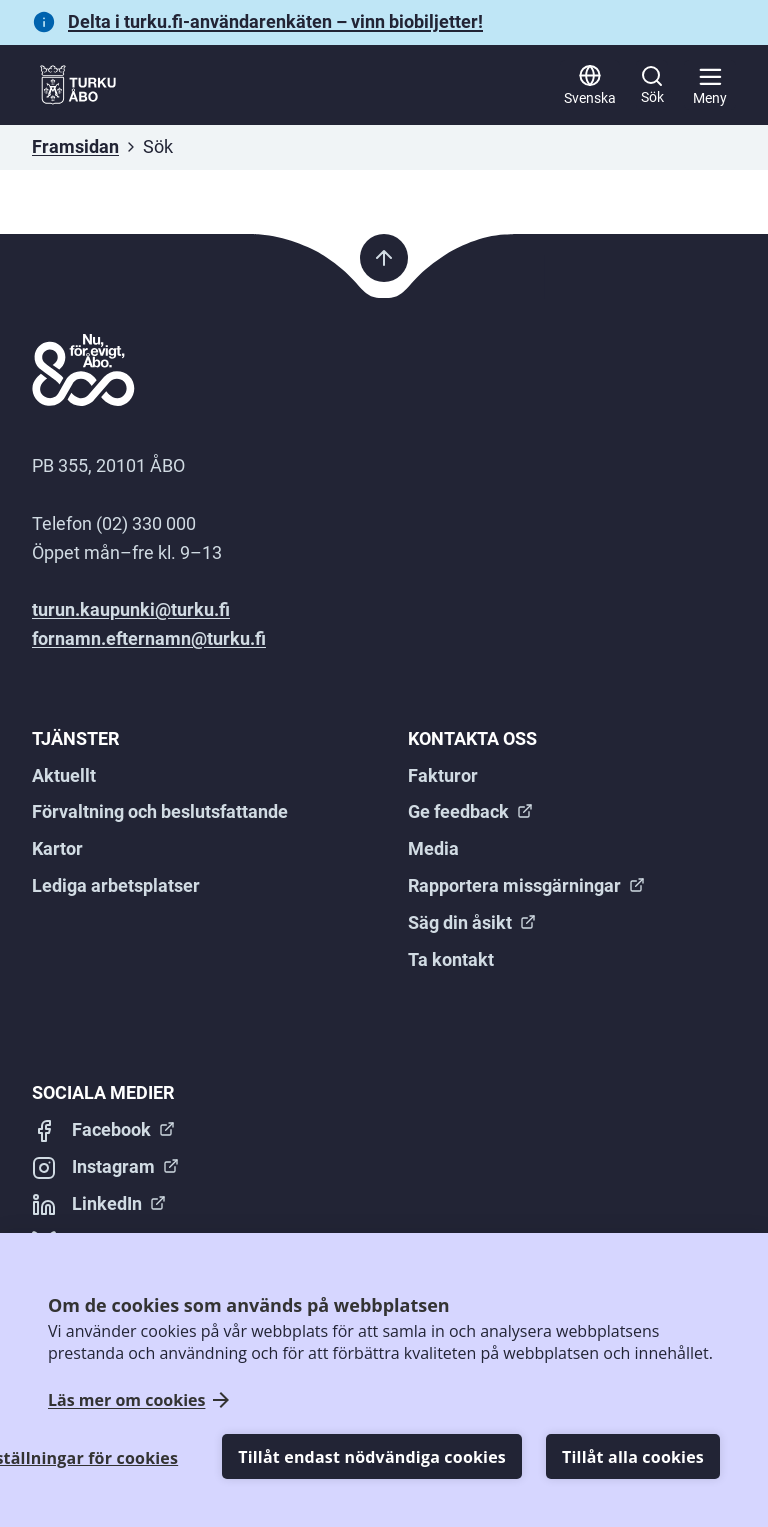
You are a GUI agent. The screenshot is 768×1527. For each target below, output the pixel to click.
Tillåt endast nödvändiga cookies (372, 1457)
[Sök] (652, 85)
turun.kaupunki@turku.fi (131, 609)
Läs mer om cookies (126, 1400)
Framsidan (75, 146)
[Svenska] (590, 85)
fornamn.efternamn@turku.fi (149, 638)
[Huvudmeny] (710, 85)
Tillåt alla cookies (633, 1457)
